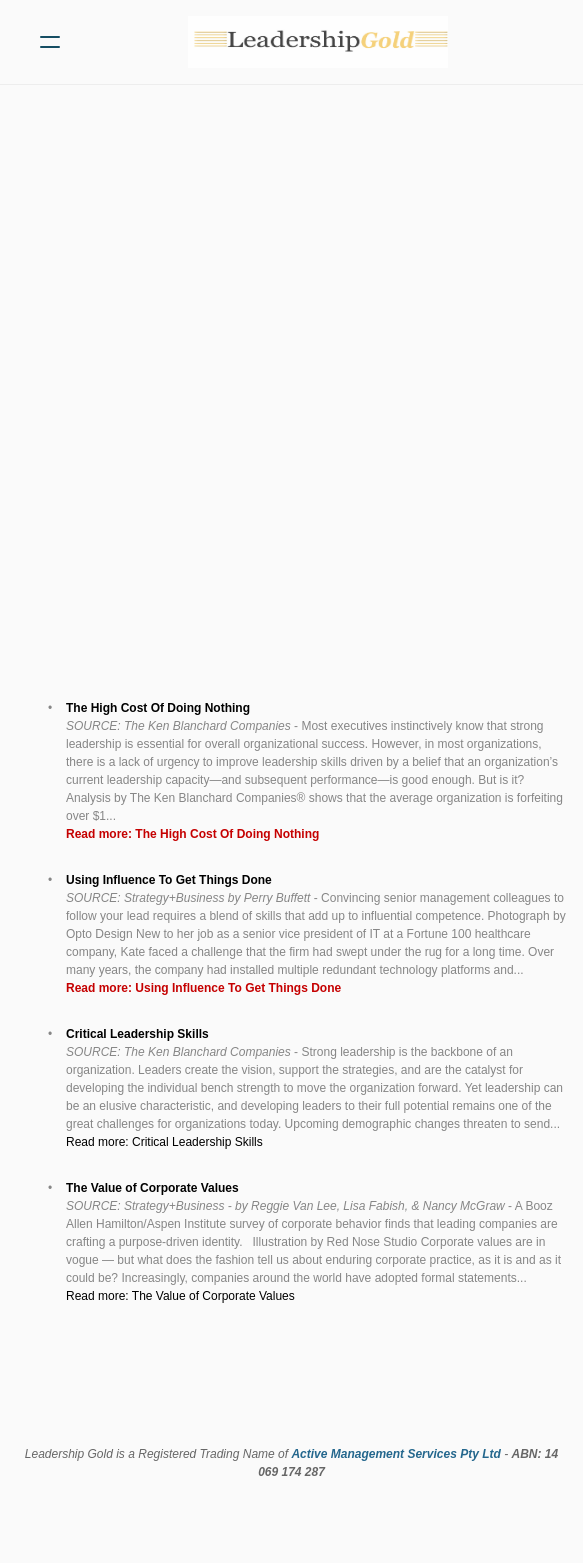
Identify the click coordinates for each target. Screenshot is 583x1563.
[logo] (317, 42)
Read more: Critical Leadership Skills (166, 1142)
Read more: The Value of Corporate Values (180, 1296)
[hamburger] (50, 42)
